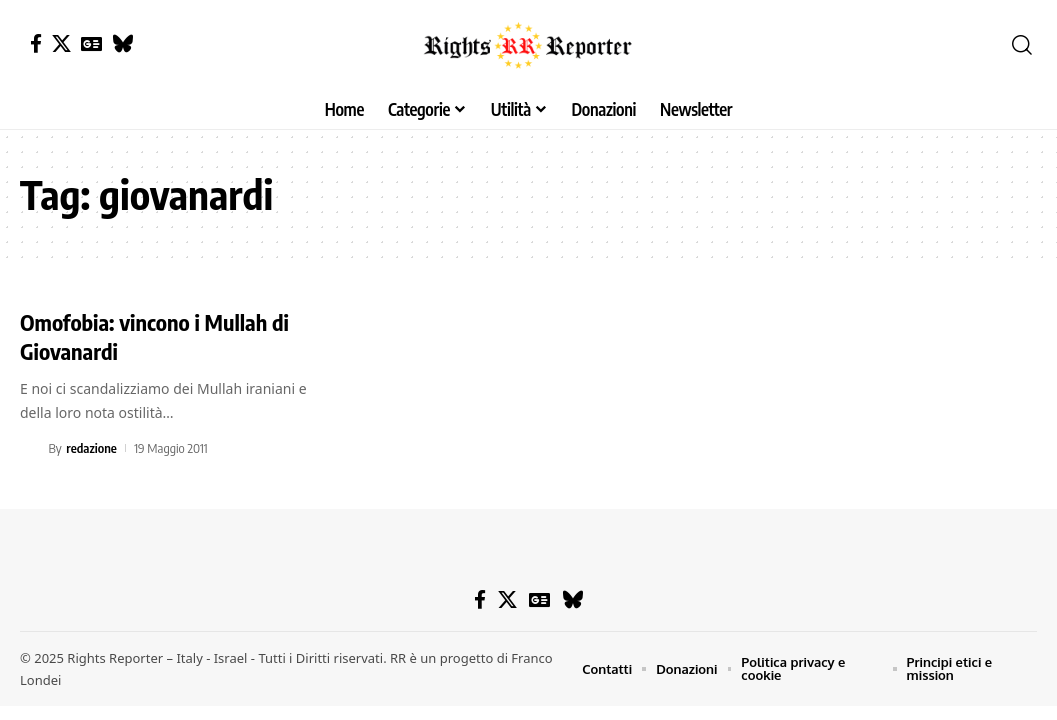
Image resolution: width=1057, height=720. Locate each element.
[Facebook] (36, 43)
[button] (1022, 45)
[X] (61, 43)
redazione (91, 448)
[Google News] (91, 43)
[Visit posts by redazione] (31, 448)
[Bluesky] (122, 43)
